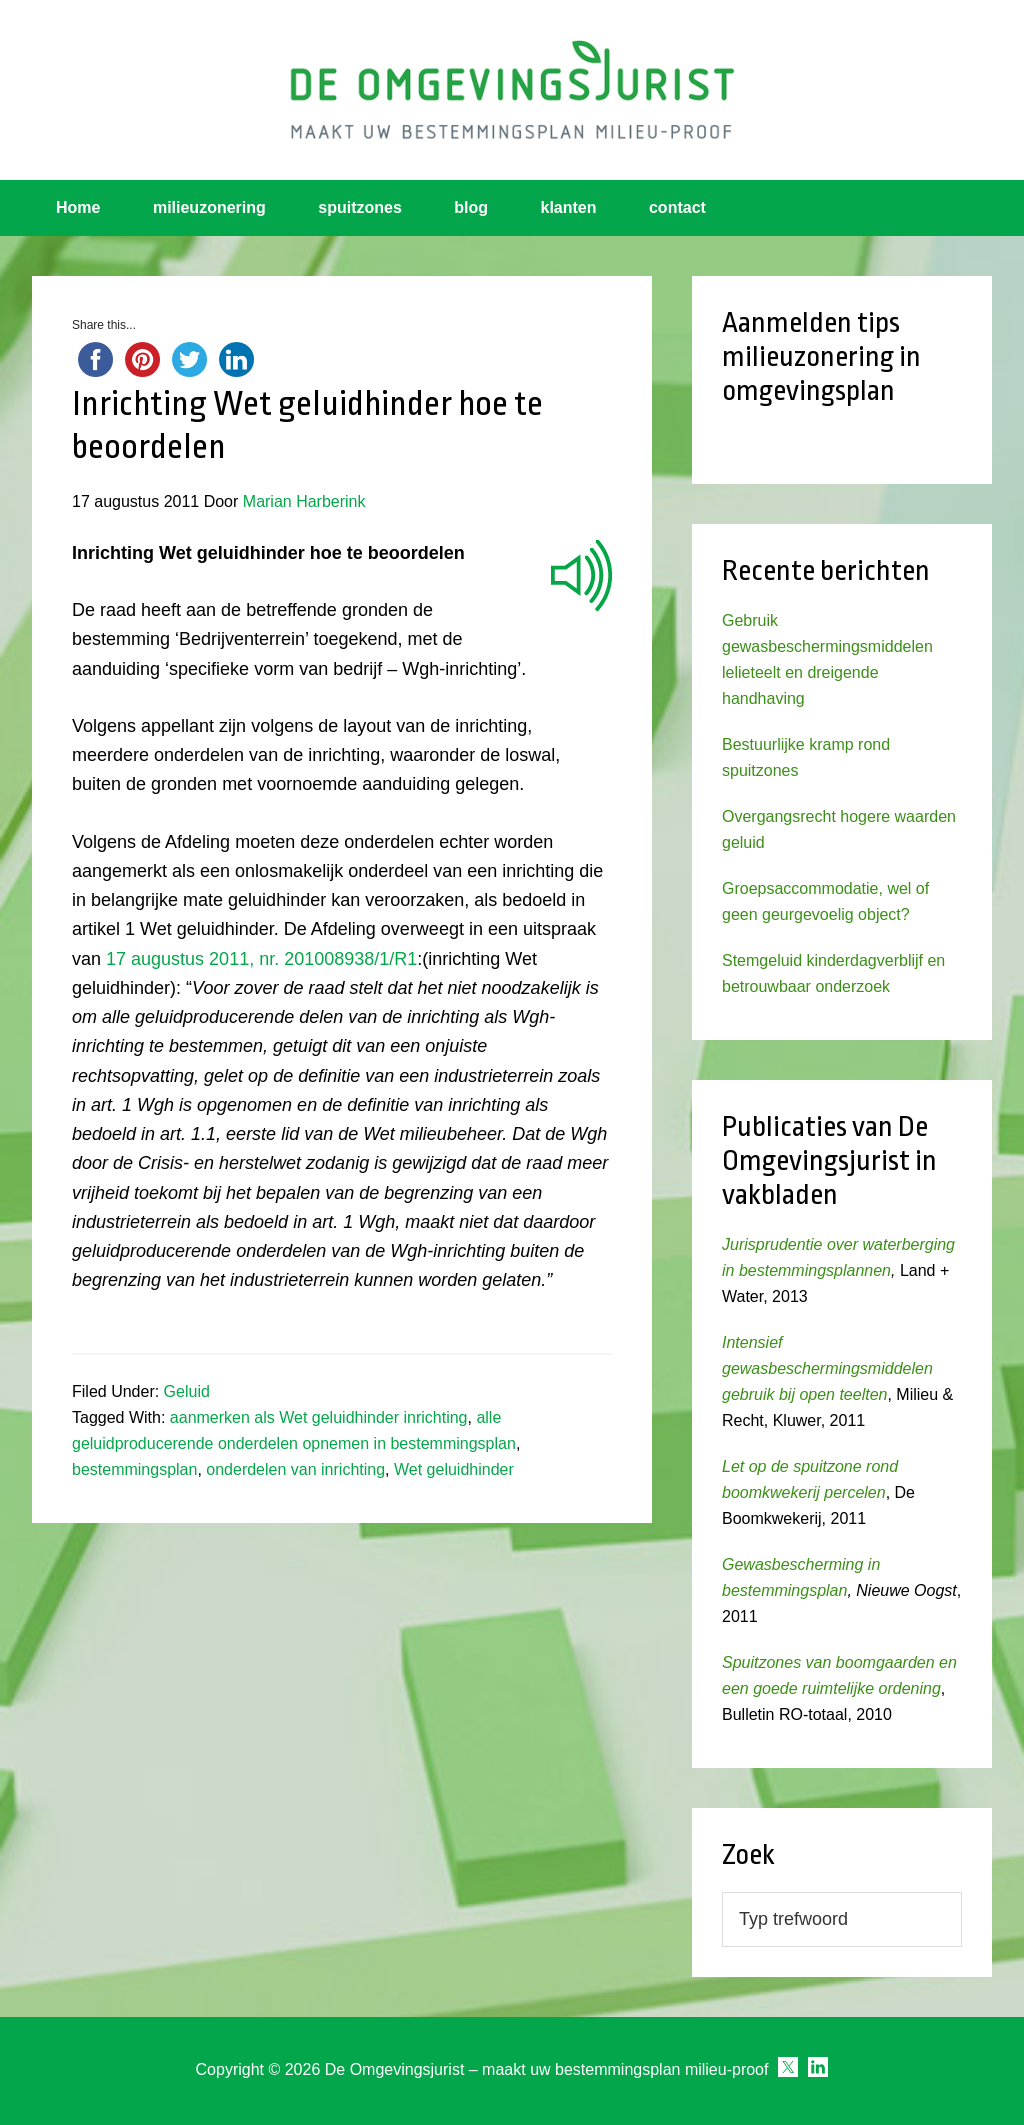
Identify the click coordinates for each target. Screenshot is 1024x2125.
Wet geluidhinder (454, 1469)
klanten (569, 207)
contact (677, 207)
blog (471, 207)
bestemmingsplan (134, 1469)
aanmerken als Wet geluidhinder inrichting (319, 1417)
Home (78, 207)
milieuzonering (209, 207)
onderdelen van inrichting (295, 1469)
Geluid (187, 1391)
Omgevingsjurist (512, 90)
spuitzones (360, 207)
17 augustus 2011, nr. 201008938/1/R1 (261, 959)
